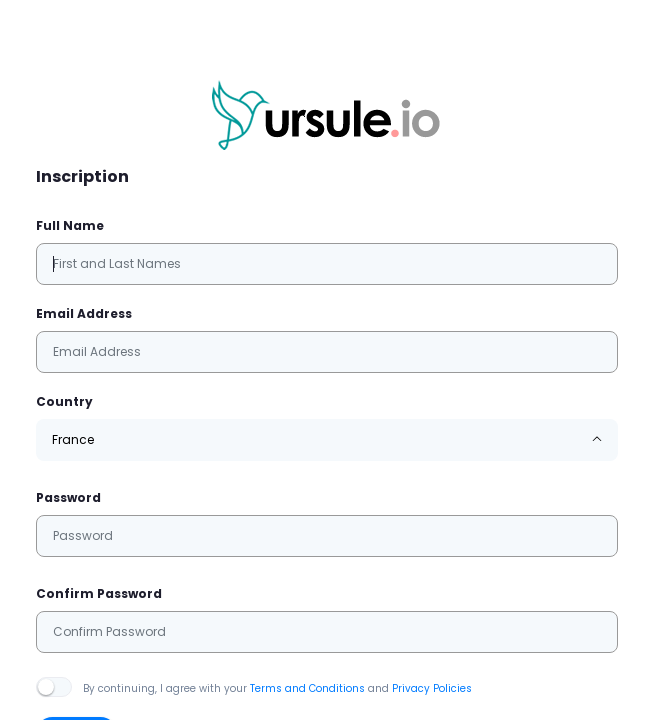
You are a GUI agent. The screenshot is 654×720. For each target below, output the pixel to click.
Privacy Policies (432, 688)
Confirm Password (99, 593)
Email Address (84, 313)
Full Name (70, 225)
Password (68, 497)
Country (64, 401)
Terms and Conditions (307, 688)
